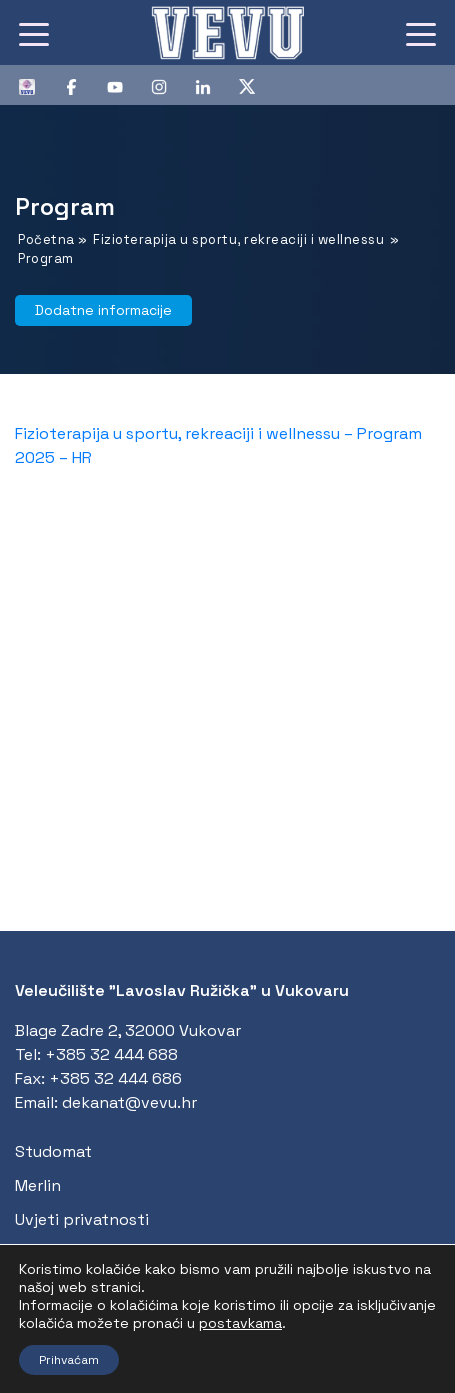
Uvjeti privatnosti (82, 1219)
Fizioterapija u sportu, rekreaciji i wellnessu (238, 239)
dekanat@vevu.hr (129, 1102)
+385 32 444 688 (111, 1054)
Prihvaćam (69, 1360)
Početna (46, 239)
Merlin (38, 1185)
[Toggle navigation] (34, 33)
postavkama (240, 1323)
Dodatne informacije (103, 310)
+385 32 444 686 (115, 1078)
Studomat (53, 1151)
